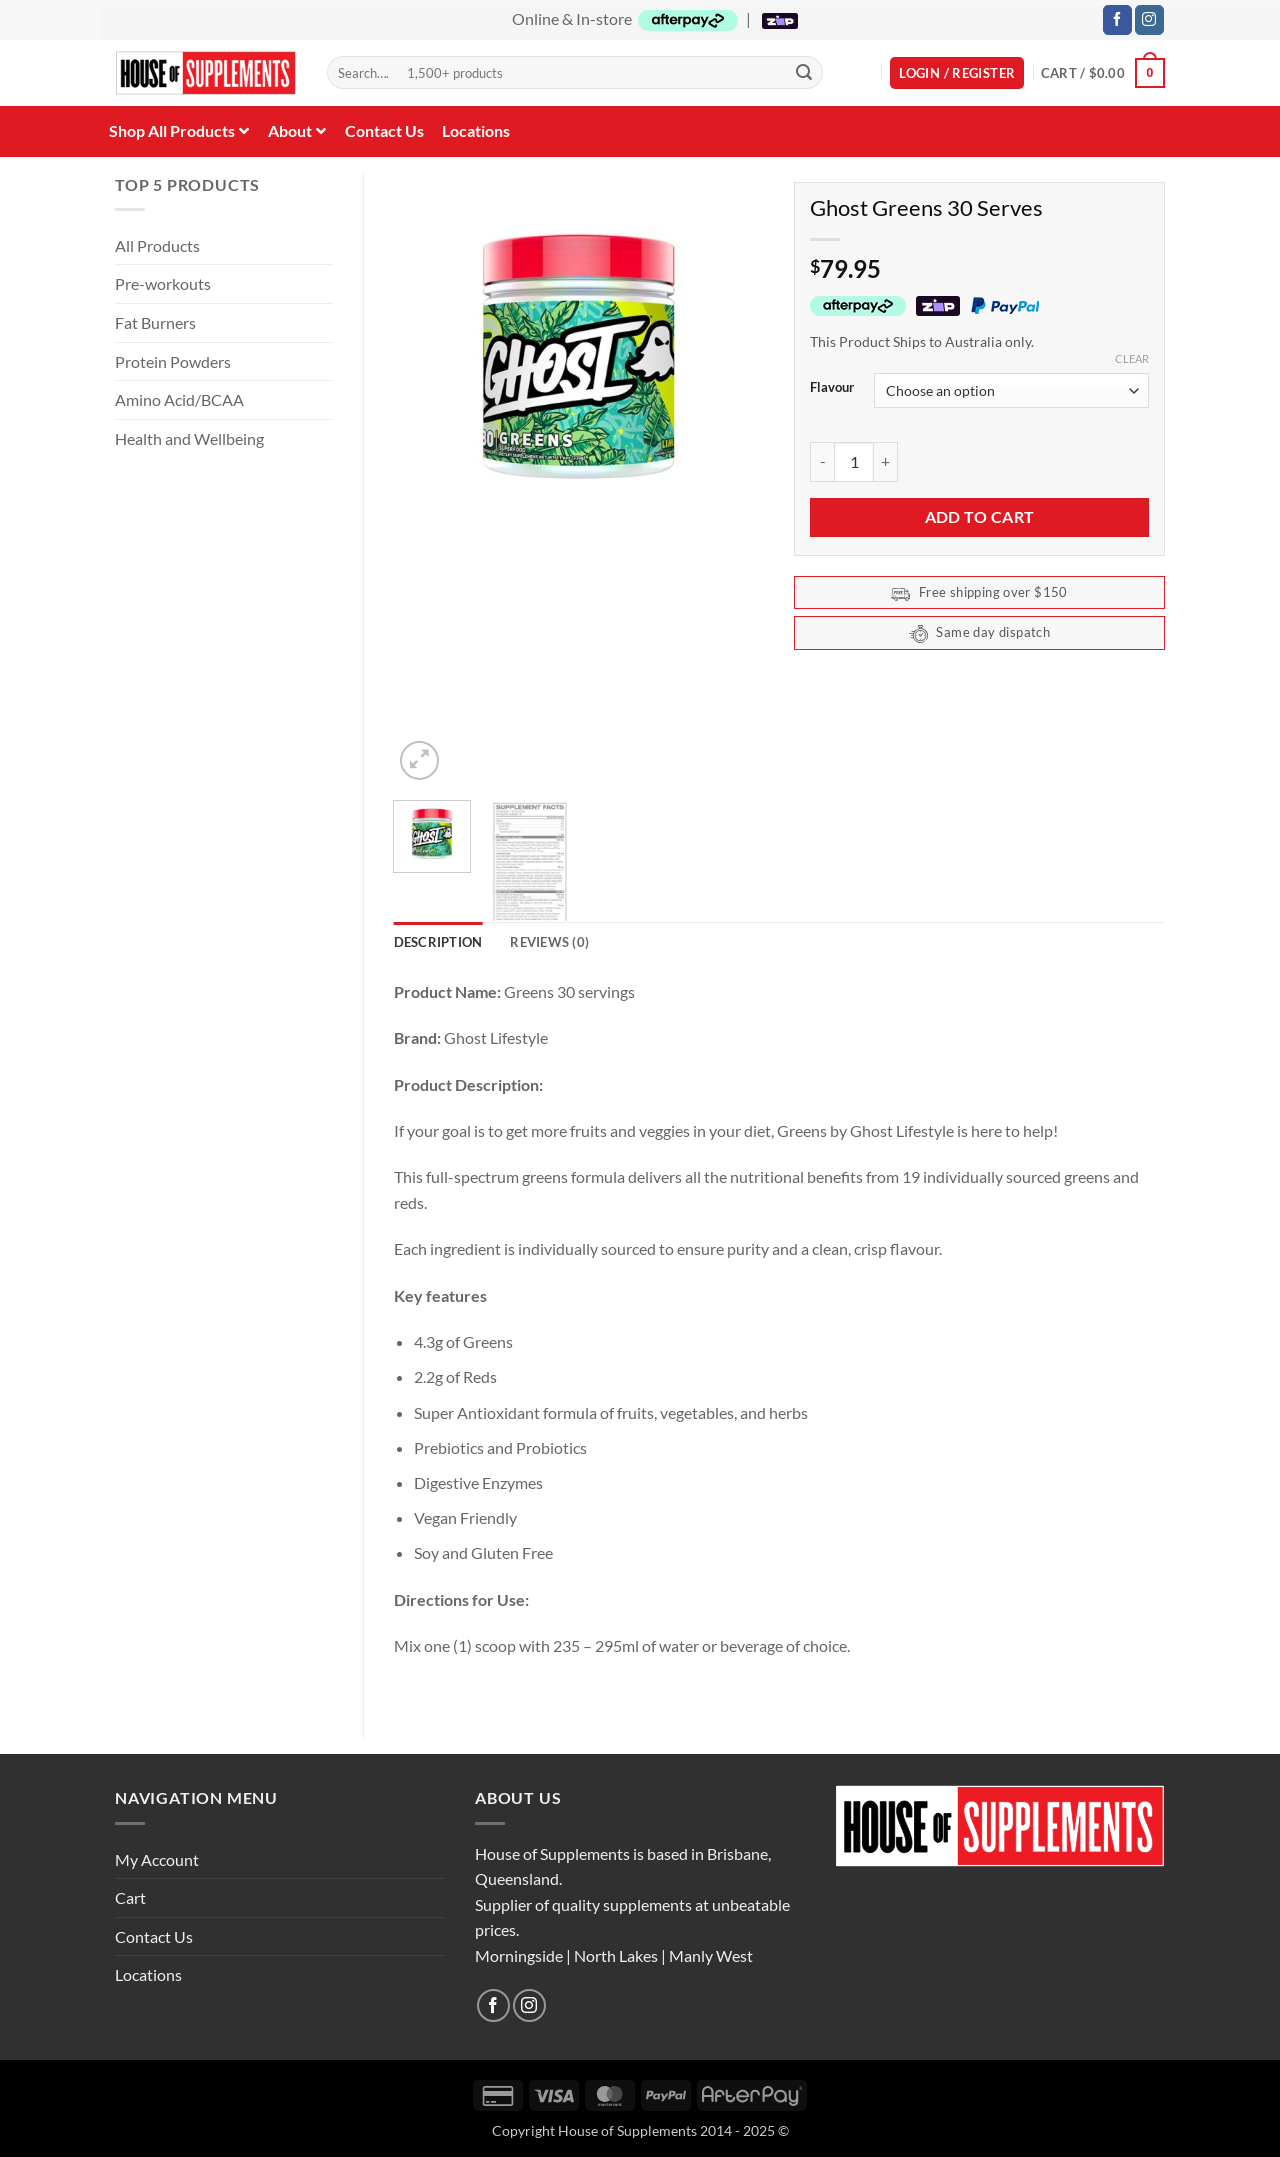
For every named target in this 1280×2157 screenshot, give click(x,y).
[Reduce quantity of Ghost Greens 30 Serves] (822, 462)
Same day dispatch (979, 633)
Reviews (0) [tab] (549, 942)
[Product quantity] (854, 462)
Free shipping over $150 (979, 593)
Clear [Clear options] (1132, 358)
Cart (130, 1897)
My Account (157, 1859)
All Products (157, 245)
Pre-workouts (163, 283)
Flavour (832, 388)
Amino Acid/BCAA (179, 399)
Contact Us (154, 1936)
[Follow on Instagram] (1149, 20)
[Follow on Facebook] (1117, 20)
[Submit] (804, 73)
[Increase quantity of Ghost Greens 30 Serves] (886, 462)
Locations (148, 1974)
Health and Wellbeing (189, 438)
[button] (957, 73)
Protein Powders (173, 361)
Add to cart (980, 517)
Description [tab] (438, 942)
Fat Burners (155, 322)
